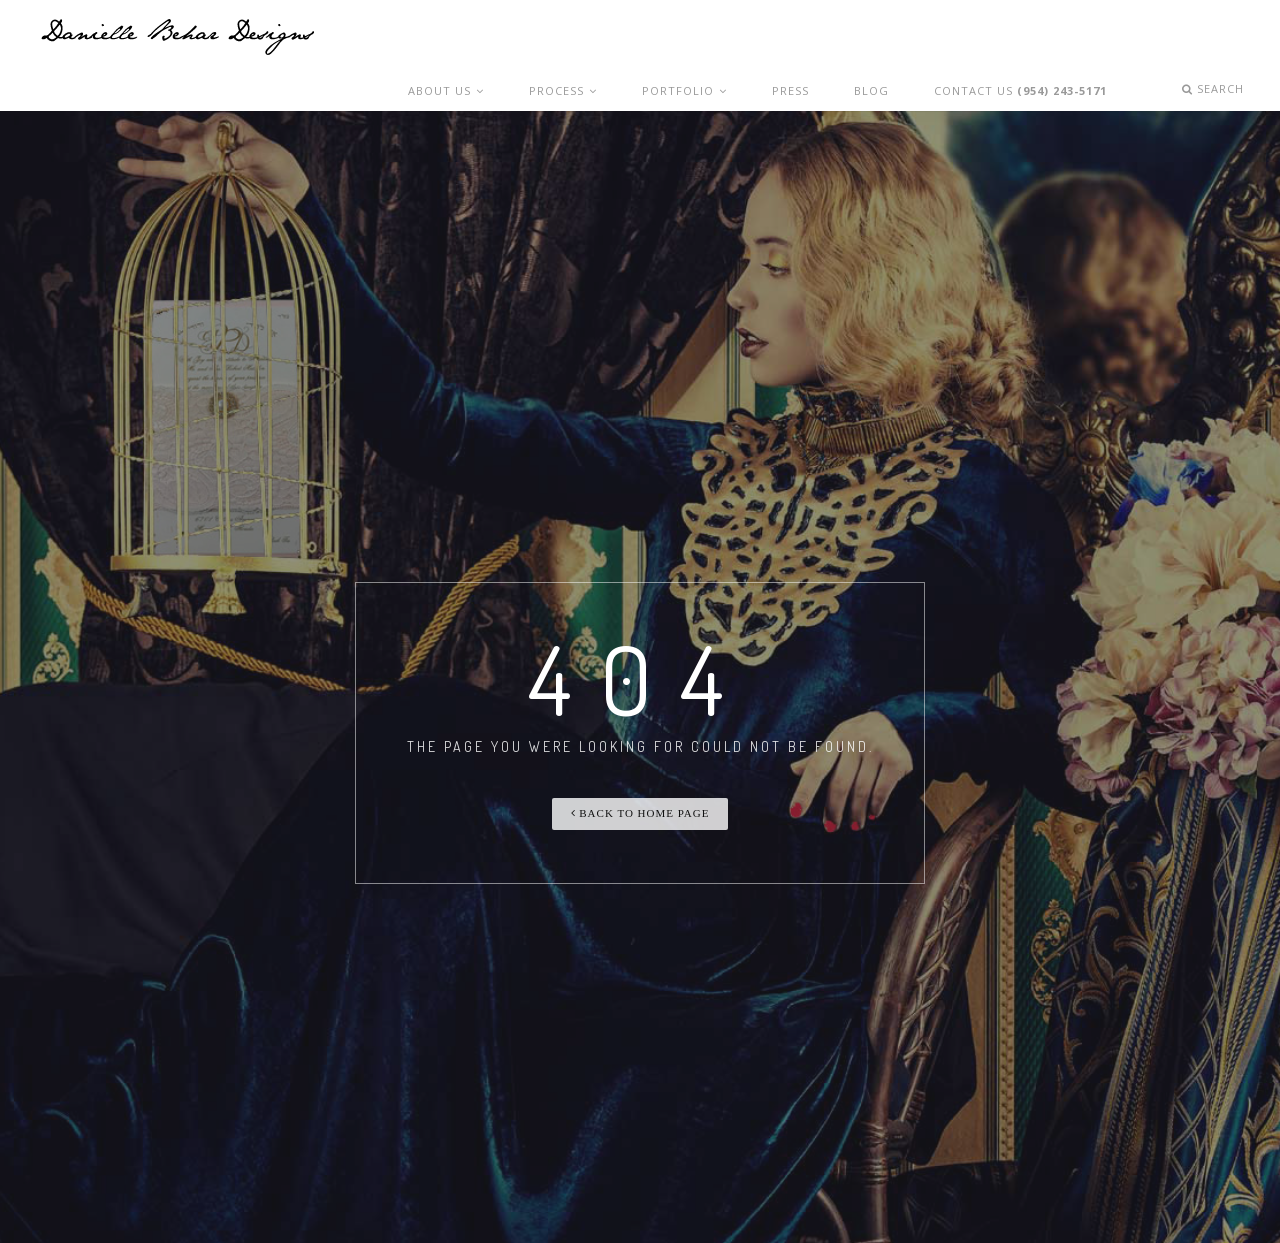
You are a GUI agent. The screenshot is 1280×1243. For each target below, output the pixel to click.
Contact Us (1030, 37)
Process (617, 37)
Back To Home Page (640, 777)
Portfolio (727, 37)
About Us (511, 37)
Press (821, 37)
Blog (886, 37)
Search (1219, 37)
